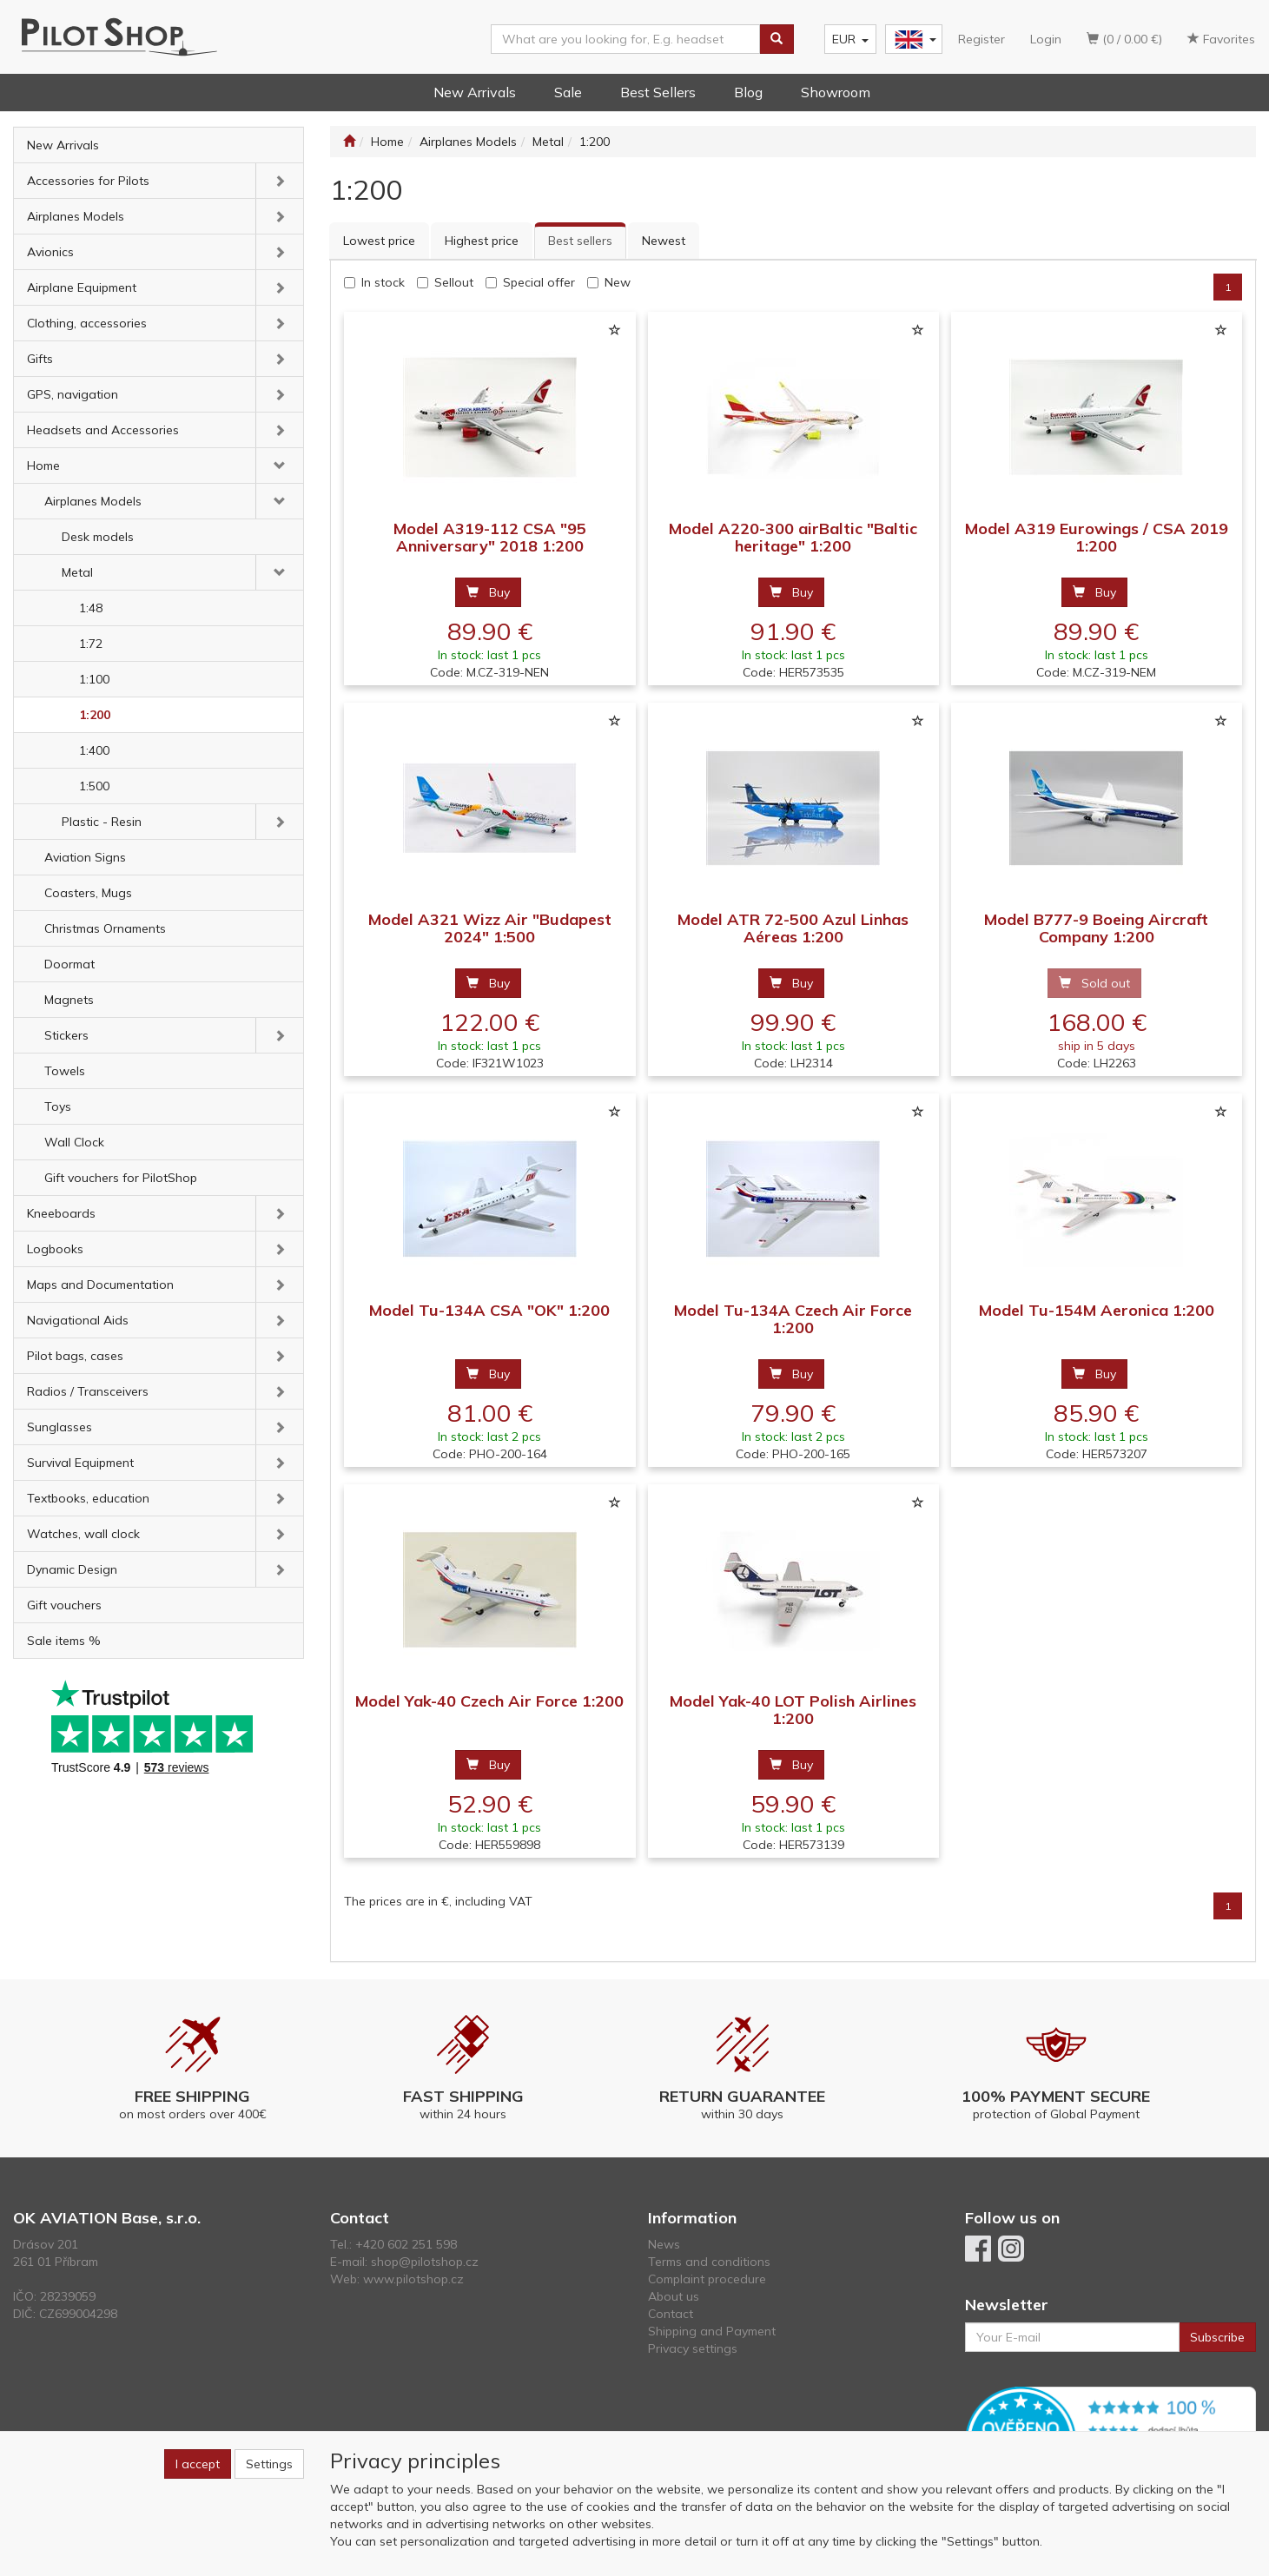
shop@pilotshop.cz (425, 2261)
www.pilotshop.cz (413, 2279)
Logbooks (55, 1249)
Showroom (835, 92)
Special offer (539, 282)
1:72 (90, 643)
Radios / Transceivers (88, 1391)
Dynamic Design (72, 1569)
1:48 (90, 608)
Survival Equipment (80, 1462)
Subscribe (1217, 2337)
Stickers (66, 1035)
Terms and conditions (709, 2261)
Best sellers (580, 240)
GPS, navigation (72, 394)
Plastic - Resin (102, 821)
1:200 (94, 715)
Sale (568, 92)
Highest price (482, 240)
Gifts (40, 359)
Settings (269, 2464)
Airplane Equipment (81, 287)
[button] (279, 180)
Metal (77, 572)
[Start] (349, 141)
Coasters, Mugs (88, 893)
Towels (64, 1071)
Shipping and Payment (712, 2331)
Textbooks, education (88, 1498)
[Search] (776, 39)
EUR (850, 39)
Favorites (1221, 39)
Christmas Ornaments (105, 928)
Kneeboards (61, 1213)
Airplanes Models (75, 216)
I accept (197, 2464)
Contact (670, 2314)
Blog (748, 92)
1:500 (94, 786)
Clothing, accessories (87, 323)
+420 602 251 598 (406, 2244)
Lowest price (379, 240)
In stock (383, 282)
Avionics (50, 252)
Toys (57, 1106)
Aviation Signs (85, 857)
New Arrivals (474, 92)
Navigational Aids (78, 1320)
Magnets (69, 999)
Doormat (69, 964)
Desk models (98, 537)
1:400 (94, 750)
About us (673, 2296)
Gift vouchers (64, 1605)
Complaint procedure (707, 2279)
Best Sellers (658, 92)
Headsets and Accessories (103, 430)
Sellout (453, 282)
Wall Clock (74, 1142)
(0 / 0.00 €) (1124, 39)
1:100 (94, 679)
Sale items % (64, 1640)
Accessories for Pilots (88, 180)
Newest (663, 240)
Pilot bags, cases (75, 1356)
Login (1045, 39)
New (618, 282)
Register (981, 39)
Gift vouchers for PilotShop (120, 1178)
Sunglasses (59, 1427)
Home (43, 465)
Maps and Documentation (100, 1284)
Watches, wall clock (83, 1534)
